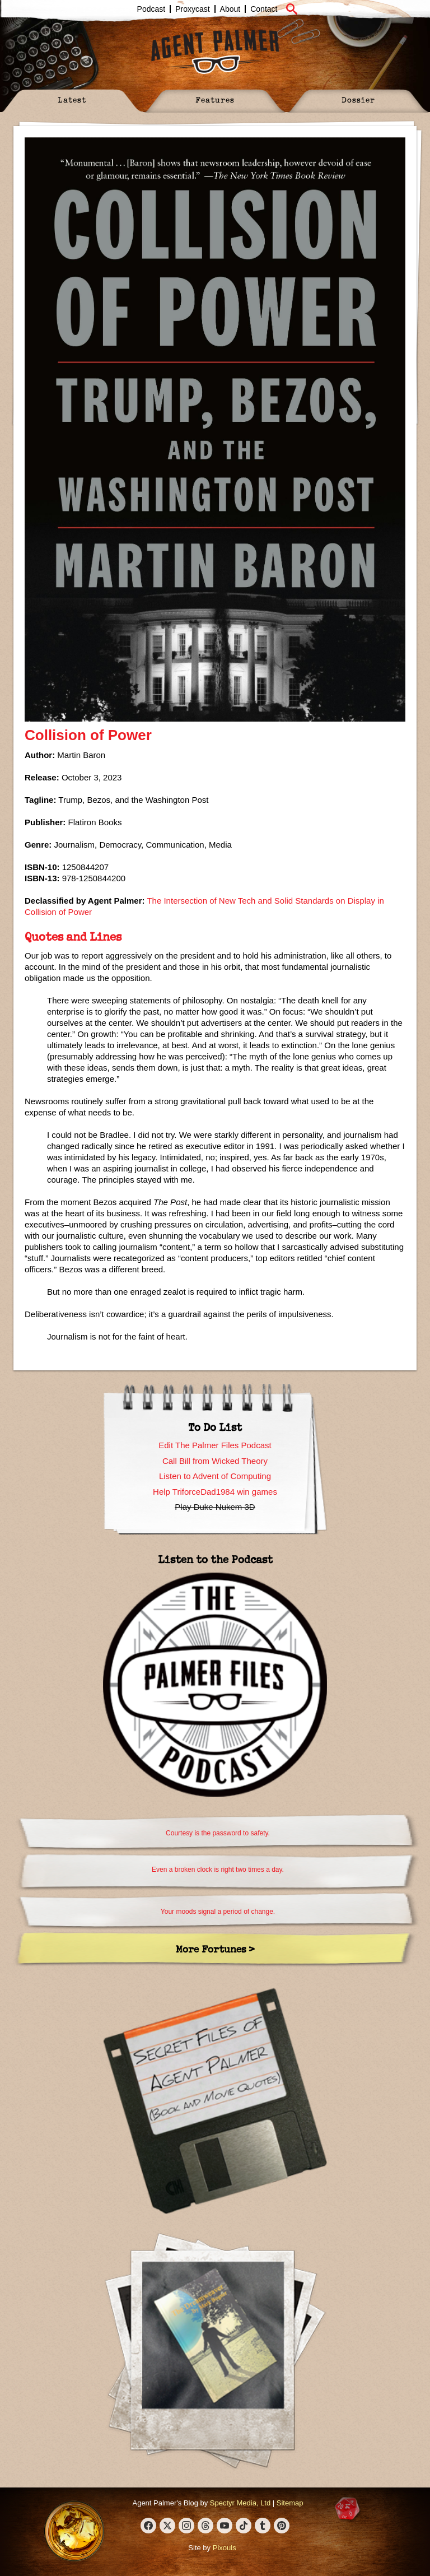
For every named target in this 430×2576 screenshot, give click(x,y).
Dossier (358, 99)
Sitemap (290, 2503)
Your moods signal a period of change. (218, 1911)
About (230, 9)
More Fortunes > (215, 1949)
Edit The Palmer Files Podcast (214, 1445)
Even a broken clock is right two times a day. (218, 1869)
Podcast (151, 9)
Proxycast (192, 9)
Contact (263, 9)
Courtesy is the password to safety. (218, 1833)
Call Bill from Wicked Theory (215, 1461)
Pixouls (224, 2548)
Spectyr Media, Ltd (240, 2503)
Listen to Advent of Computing (215, 1476)
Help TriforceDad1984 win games (215, 1491)
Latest (72, 99)
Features (215, 99)
